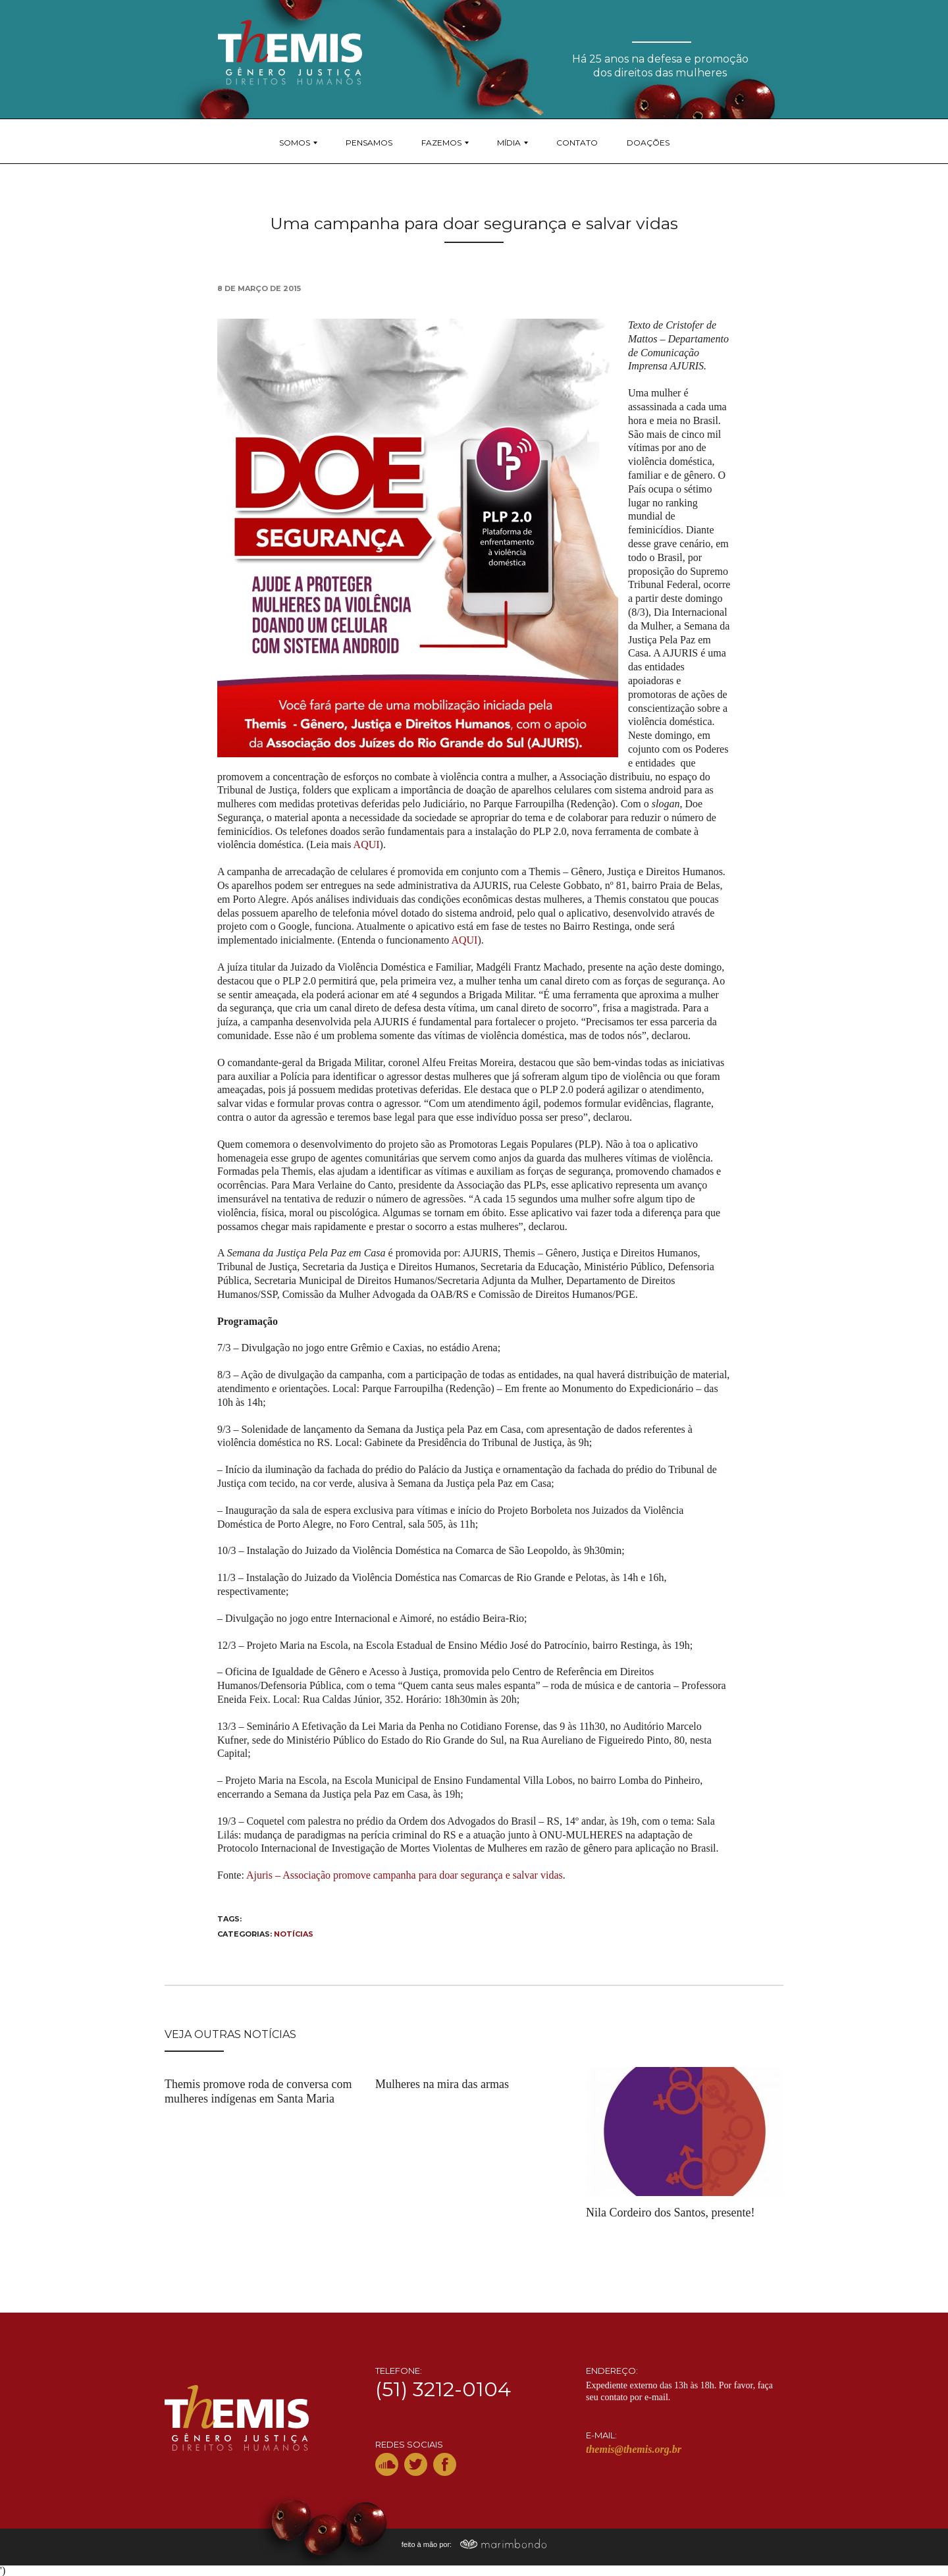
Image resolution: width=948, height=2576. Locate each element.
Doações (648, 143)
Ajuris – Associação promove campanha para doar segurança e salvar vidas (404, 1875)
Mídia (509, 143)
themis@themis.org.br (633, 2449)
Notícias (293, 1934)
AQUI (367, 844)
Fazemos (441, 143)
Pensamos (369, 143)
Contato (577, 143)
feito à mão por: (474, 2544)
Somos (294, 143)
